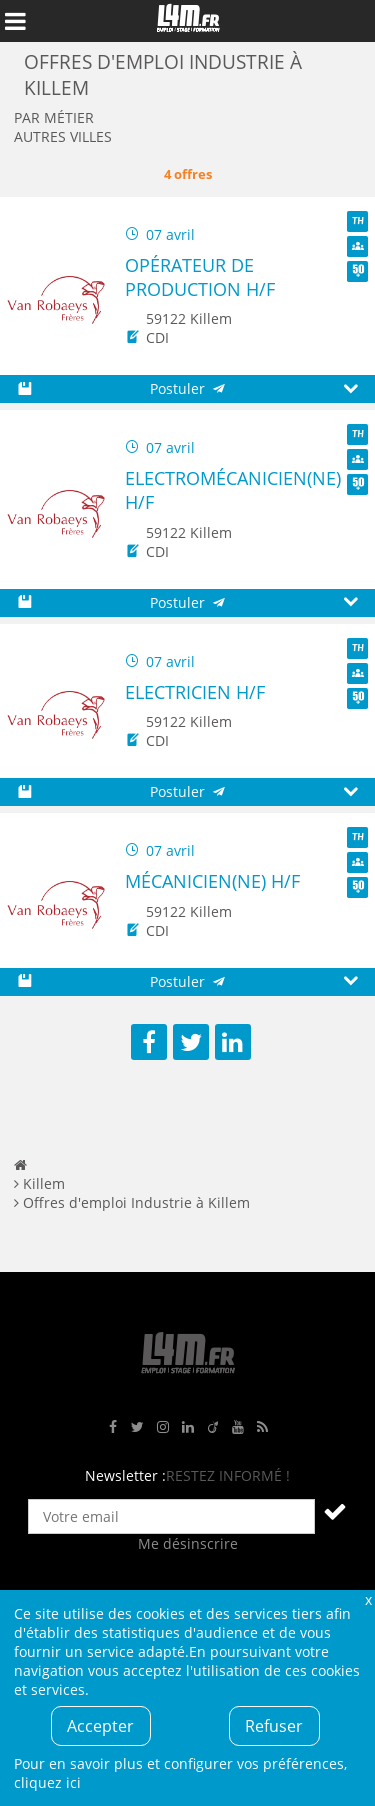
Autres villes (63, 136)
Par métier (54, 117)
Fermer (368, 1599)
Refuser (274, 1726)
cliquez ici (47, 1782)
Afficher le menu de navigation (15, 21)
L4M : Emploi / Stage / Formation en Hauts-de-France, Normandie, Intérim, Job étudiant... (188, 21)
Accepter (100, 1726)
